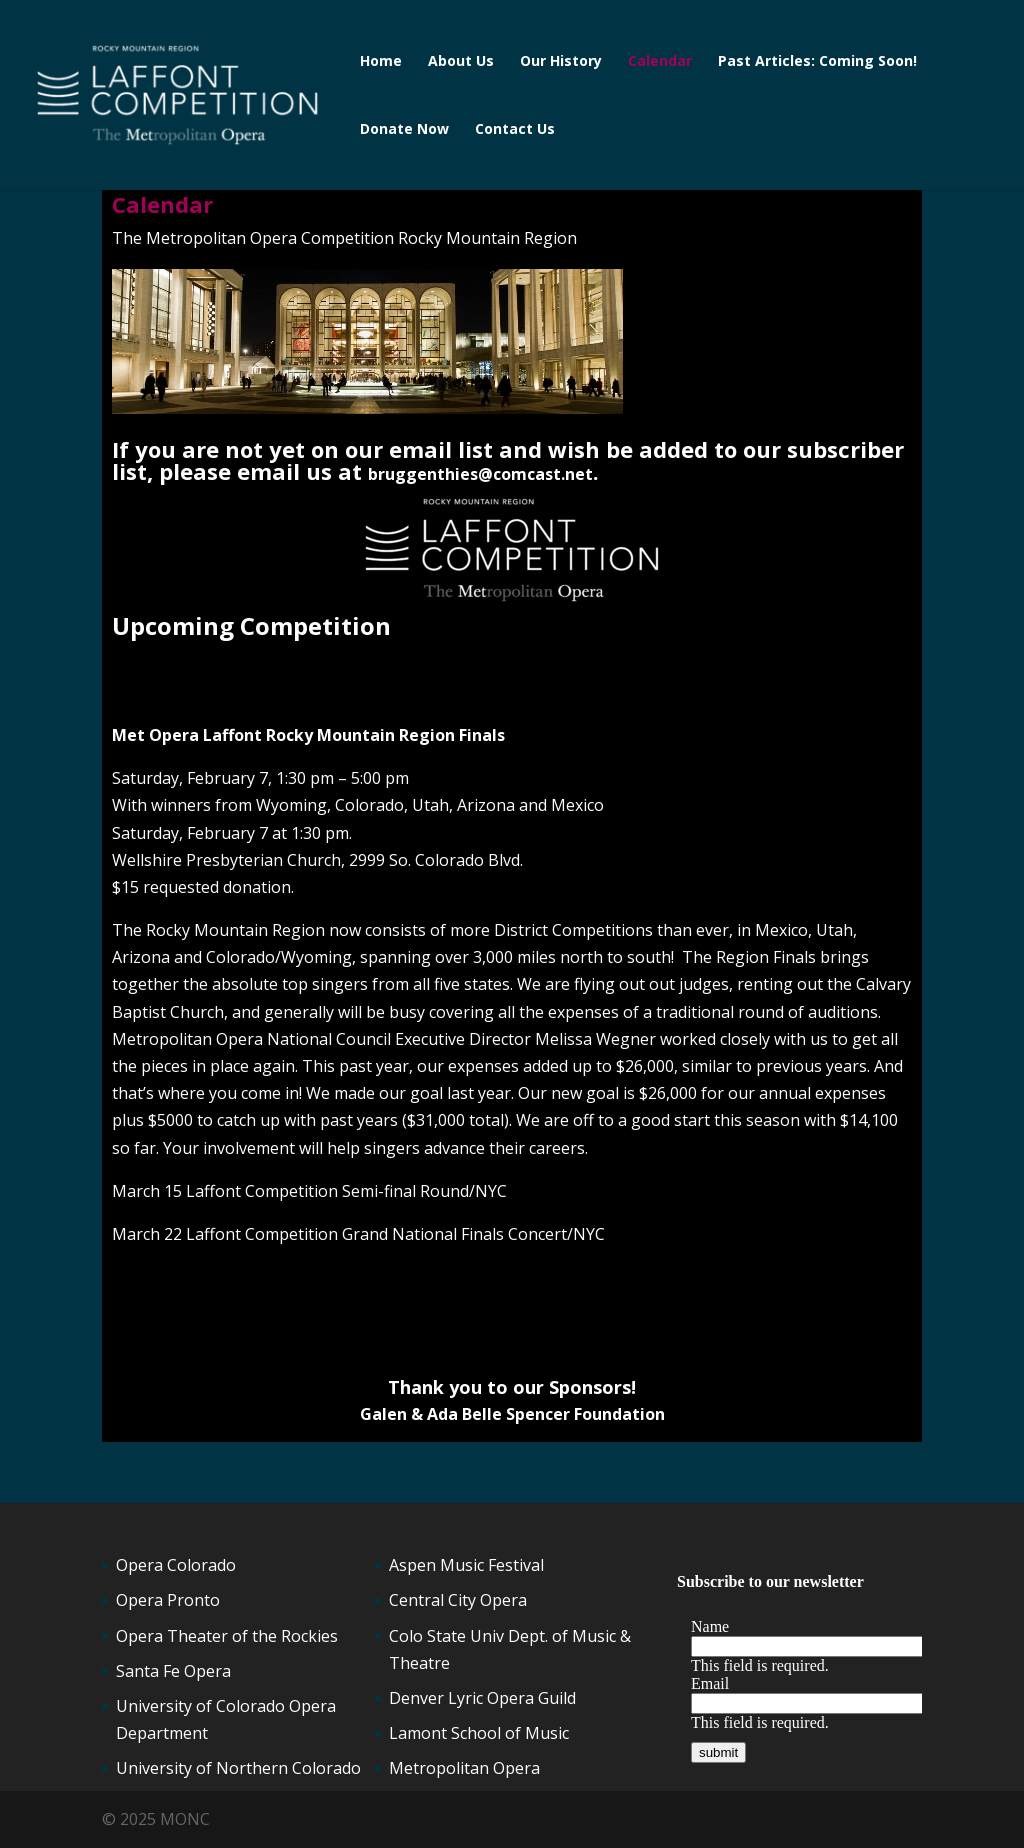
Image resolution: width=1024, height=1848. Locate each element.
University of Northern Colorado (238, 1768)
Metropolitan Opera (464, 1768)
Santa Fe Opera (173, 1671)
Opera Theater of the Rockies (227, 1636)
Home (381, 62)
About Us (461, 62)
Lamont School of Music (479, 1733)
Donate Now (404, 130)
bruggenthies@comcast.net (480, 474)
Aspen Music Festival (466, 1565)
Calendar (660, 62)
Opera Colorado (176, 1565)
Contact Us (515, 130)
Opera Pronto (168, 1600)
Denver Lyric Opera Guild (482, 1698)
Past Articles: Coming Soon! (817, 62)
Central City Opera (458, 1600)
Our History (561, 62)
